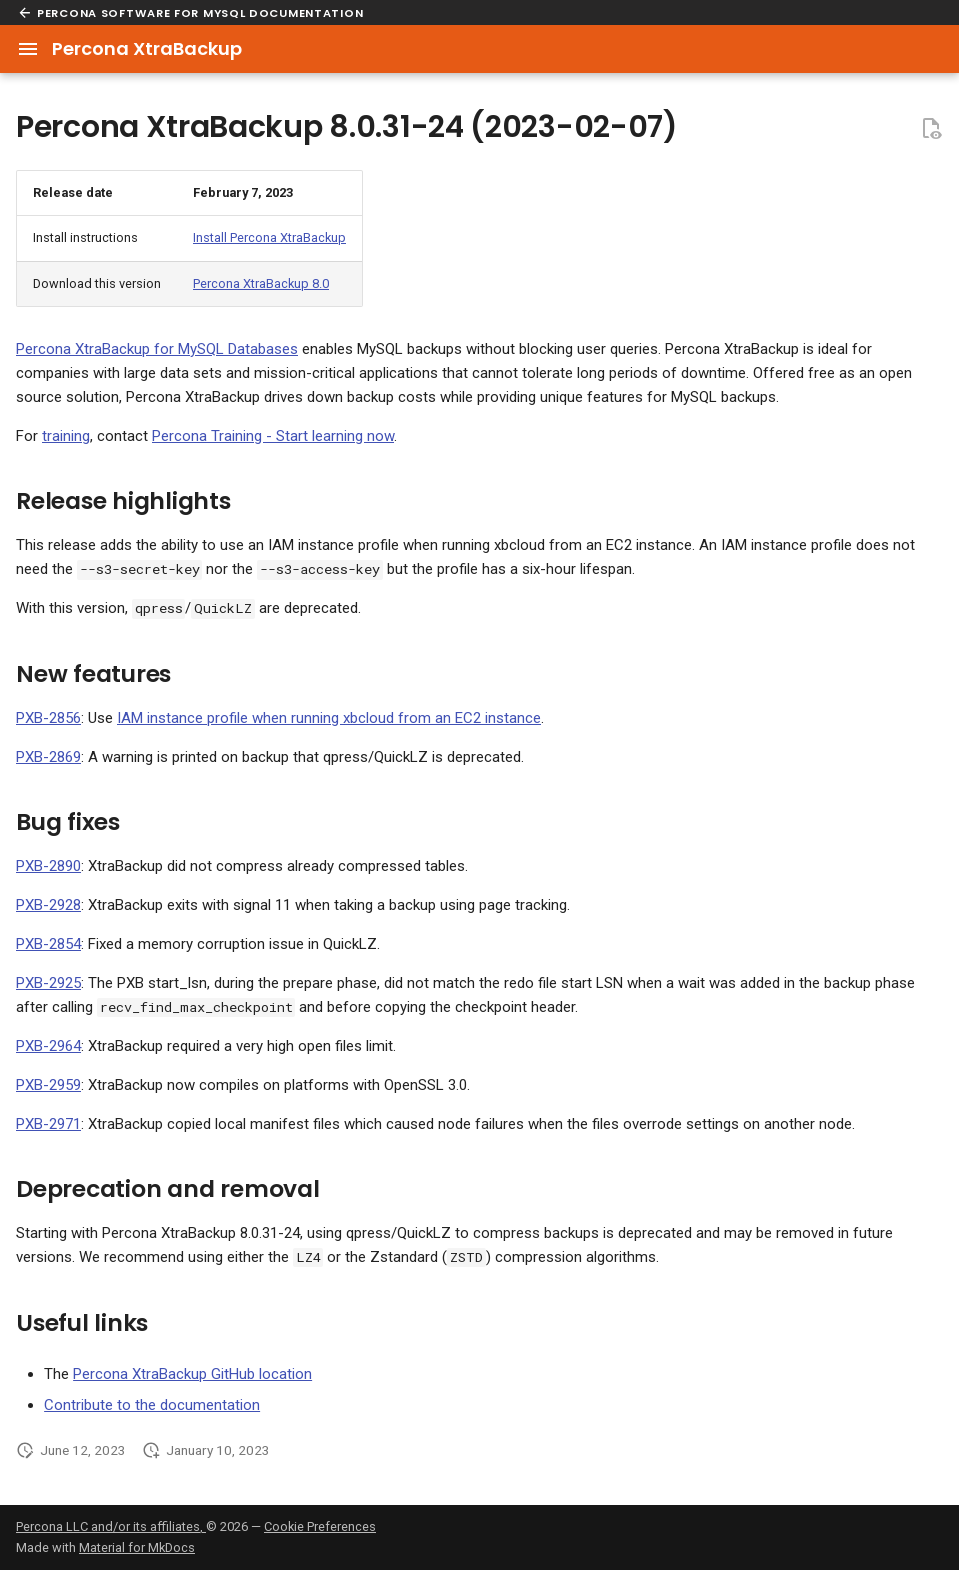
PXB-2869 (48, 757)
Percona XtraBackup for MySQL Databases (157, 349)
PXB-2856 (48, 718)
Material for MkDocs (137, 1547)
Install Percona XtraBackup (269, 237)
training (66, 436)
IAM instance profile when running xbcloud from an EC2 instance (329, 718)
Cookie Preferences (320, 1526)
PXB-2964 (48, 1046)
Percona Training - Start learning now (273, 436)
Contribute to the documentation (152, 1405)
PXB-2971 (48, 1124)
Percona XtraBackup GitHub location (192, 1374)
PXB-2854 (48, 944)
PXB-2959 (48, 1085)
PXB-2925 (48, 983)
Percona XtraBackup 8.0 (261, 283)
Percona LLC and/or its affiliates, (111, 1526)
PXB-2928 (48, 905)
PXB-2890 (48, 866)
